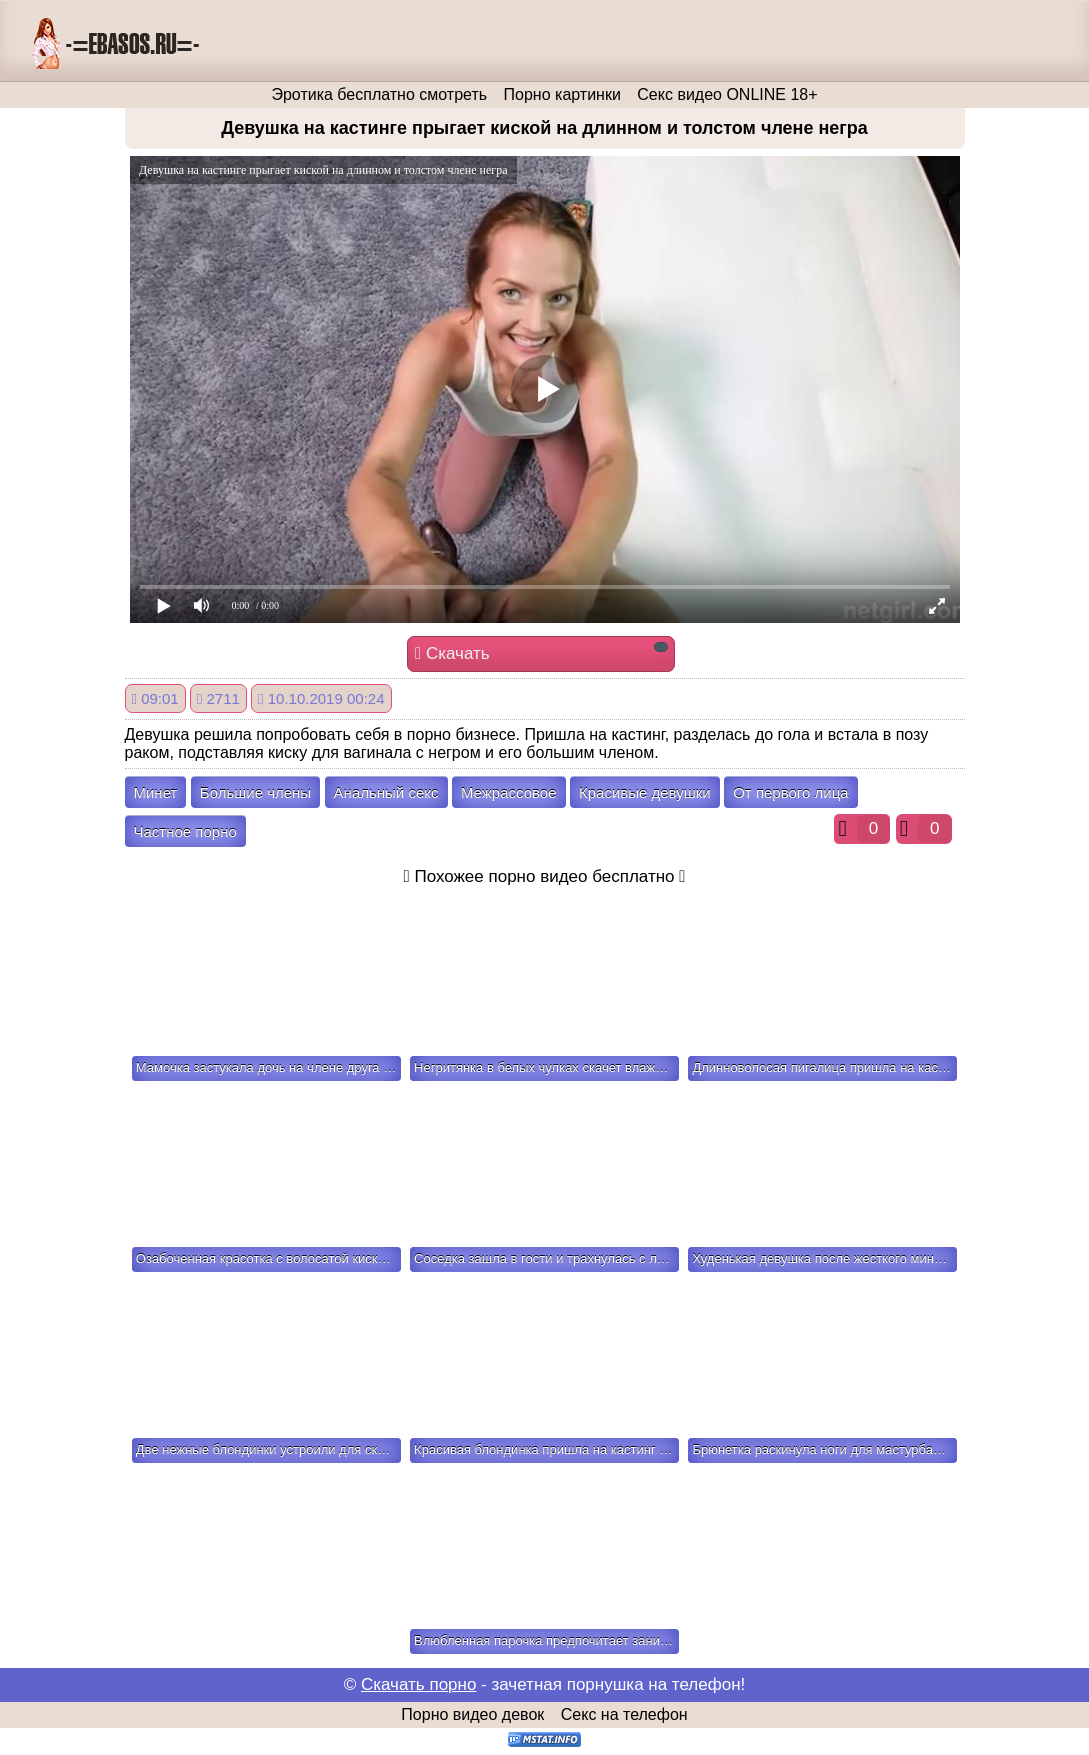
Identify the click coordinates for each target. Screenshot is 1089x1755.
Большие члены (255, 792)
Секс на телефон (624, 1714)
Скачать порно (418, 1684)
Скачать (541, 652)
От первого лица (790, 792)
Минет (156, 792)
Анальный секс (386, 792)
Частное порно (185, 831)
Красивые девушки (645, 792)
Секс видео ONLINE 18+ (727, 94)
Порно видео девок (472, 1714)
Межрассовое (509, 792)
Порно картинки (562, 94)
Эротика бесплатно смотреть (379, 94)
